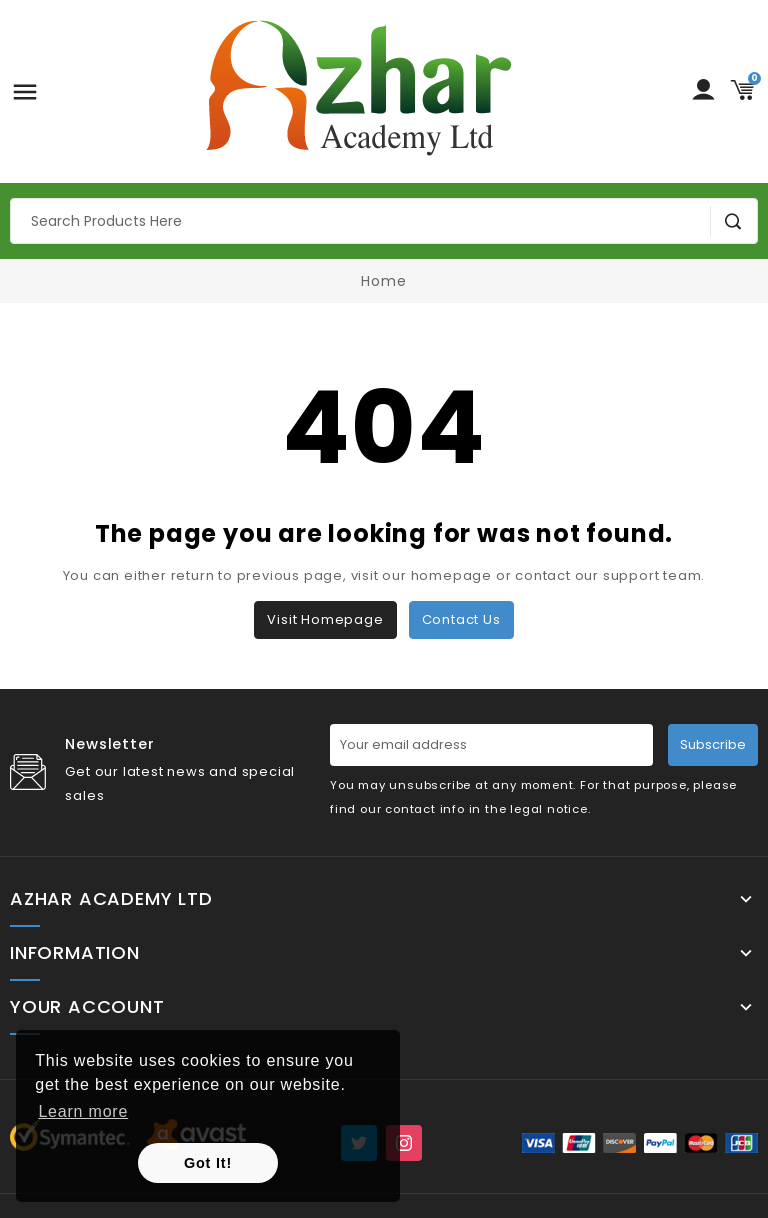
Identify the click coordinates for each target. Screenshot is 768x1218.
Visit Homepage (325, 619)
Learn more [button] (83, 1111)
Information (75, 953)
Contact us (461, 619)
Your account (87, 1007)
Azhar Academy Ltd (111, 899)
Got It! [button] (208, 1163)
